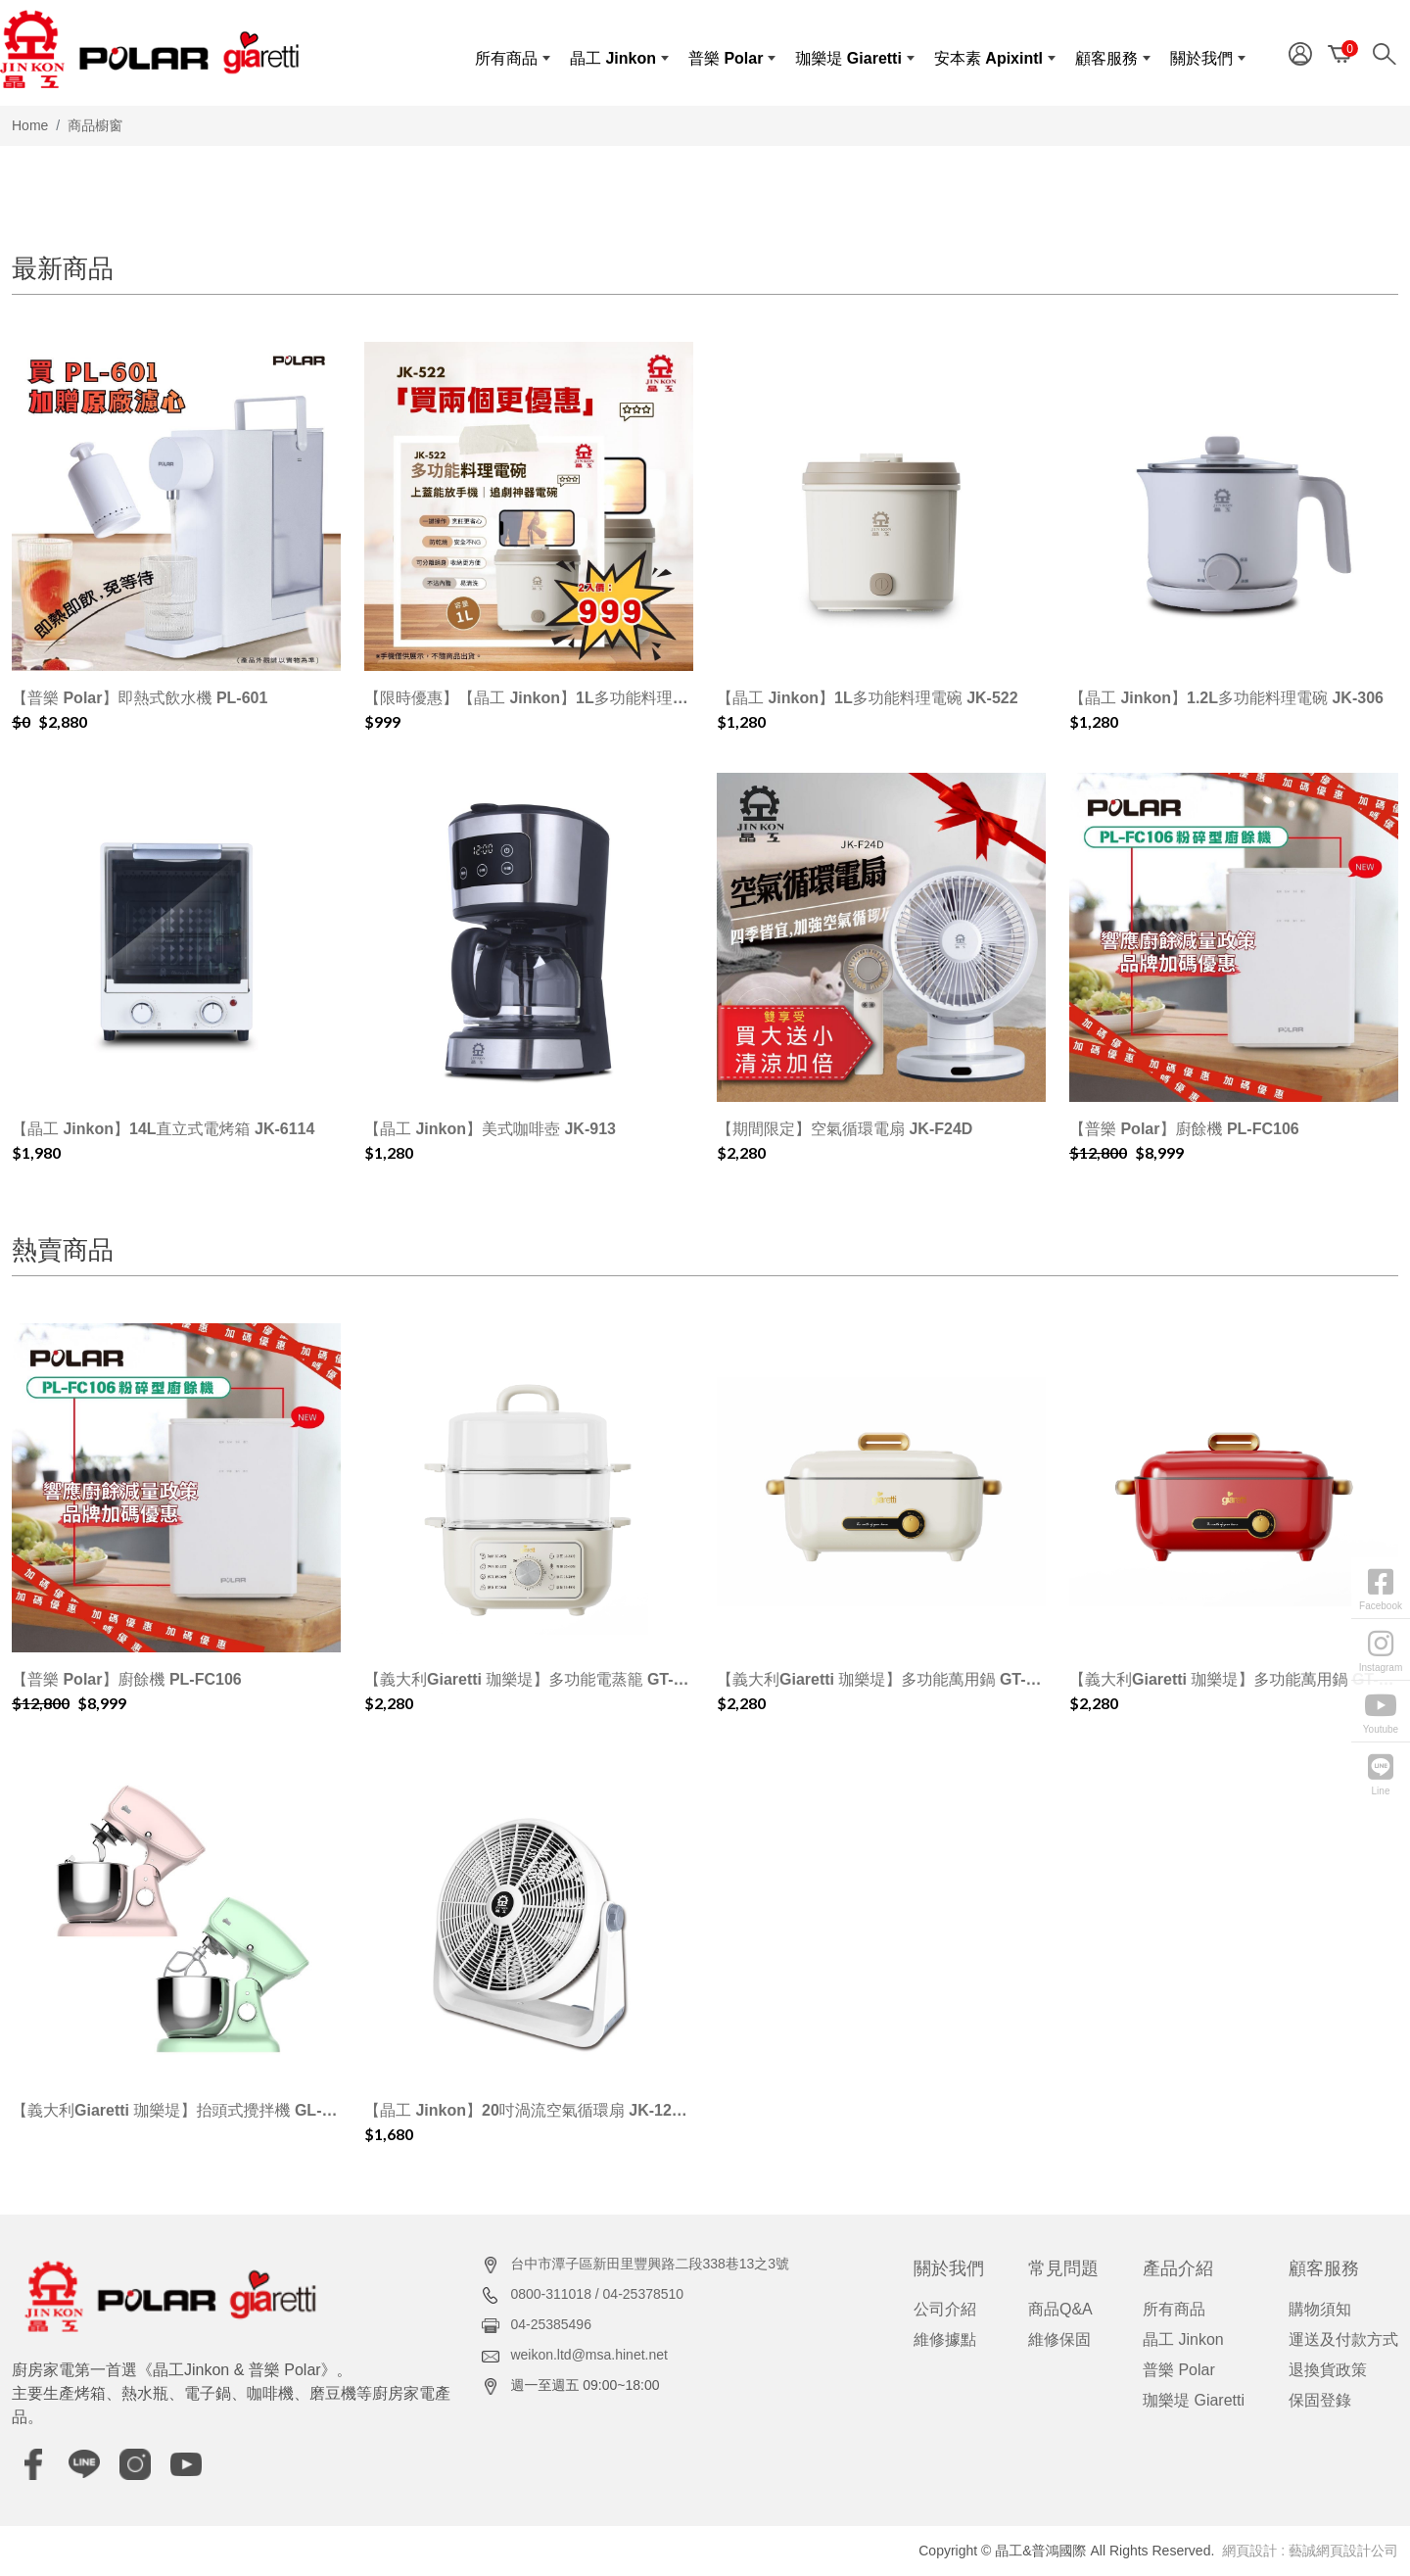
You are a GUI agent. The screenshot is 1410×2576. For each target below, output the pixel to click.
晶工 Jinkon (1183, 2339)
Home (30, 125)
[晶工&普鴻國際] (149, 49)
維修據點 (945, 2339)
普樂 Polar (1179, 2369)
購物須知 (1320, 2309)
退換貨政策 (1328, 2369)
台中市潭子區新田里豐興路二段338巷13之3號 (649, 2263)
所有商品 (1174, 2309)
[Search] (1389, 52)
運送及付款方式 (1343, 2339)
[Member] (1300, 52)
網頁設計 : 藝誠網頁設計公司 (1310, 2550)
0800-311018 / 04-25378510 (596, 2294)
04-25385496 (550, 2324)
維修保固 (1059, 2339)
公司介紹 (945, 2309)
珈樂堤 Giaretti (1194, 2400)
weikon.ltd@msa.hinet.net (589, 2354)
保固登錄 (1320, 2400)
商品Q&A (1060, 2309)
